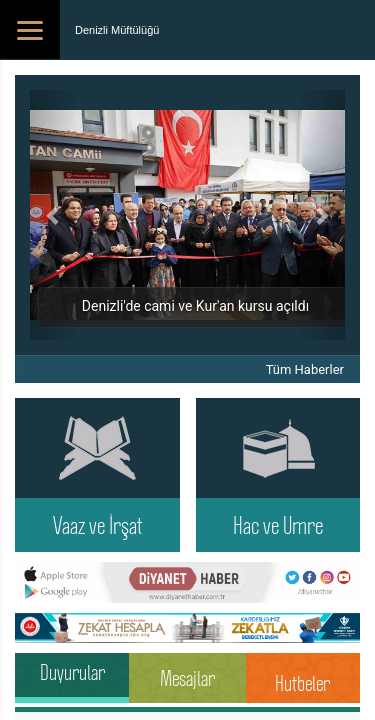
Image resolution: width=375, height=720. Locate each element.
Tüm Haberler (305, 369)
